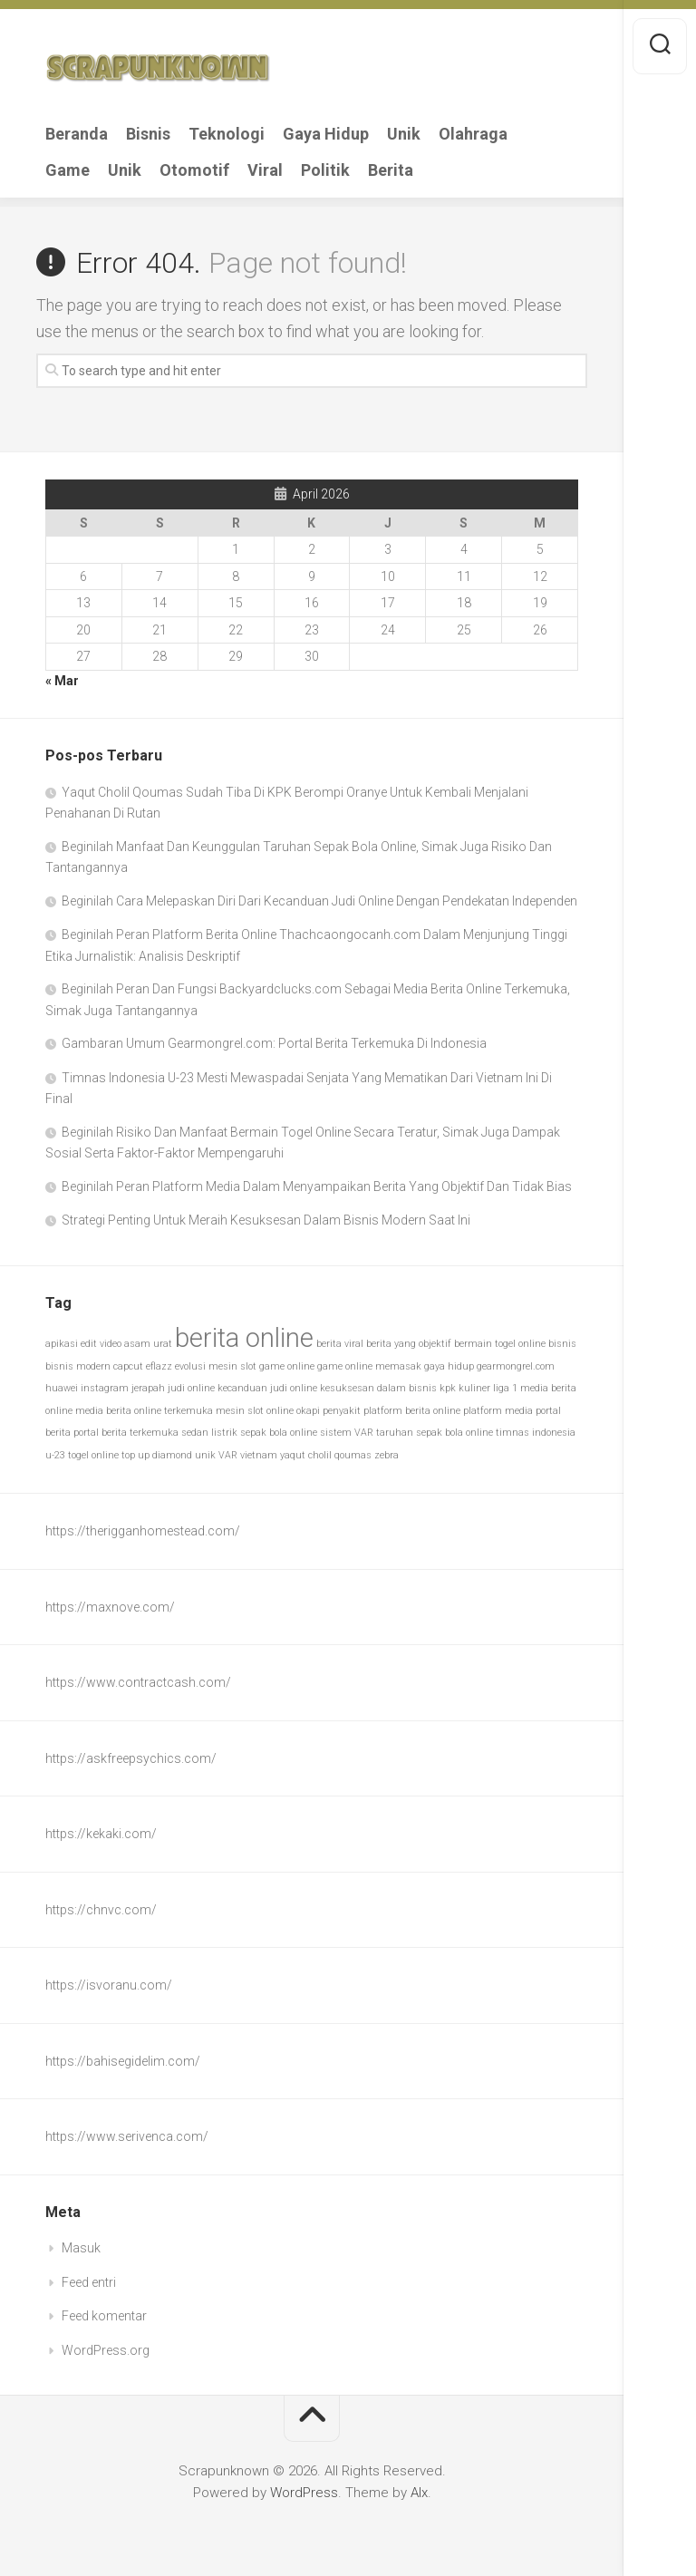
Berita (390, 170)
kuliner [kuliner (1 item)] (474, 1388)
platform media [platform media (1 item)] (498, 1411)
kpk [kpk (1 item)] (448, 1388)
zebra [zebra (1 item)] (386, 1455)
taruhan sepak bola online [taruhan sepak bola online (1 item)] (434, 1432)
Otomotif (194, 170)
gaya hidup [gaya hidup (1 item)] (449, 1366)
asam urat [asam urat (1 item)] (148, 1344)
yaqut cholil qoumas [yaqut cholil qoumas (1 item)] (326, 1455)
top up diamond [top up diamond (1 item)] (156, 1455)
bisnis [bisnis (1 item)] (562, 1344)
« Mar (62, 680)
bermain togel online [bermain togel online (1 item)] (500, 1344)
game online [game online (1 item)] (286, 1366)
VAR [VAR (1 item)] (227, 1455)
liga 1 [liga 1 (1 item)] (505, 1388)
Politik (325, 170)
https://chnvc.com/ (101, 1910)
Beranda (76, 134)
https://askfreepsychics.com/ (131, 1758)
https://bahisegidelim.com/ (122, 2061)
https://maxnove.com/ (110, 1607)
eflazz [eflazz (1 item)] (159, 1366)
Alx (419, 2492)
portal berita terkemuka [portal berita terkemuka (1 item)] (126, 1432)
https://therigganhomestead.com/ (142, 1531)
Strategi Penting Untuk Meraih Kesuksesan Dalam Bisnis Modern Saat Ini (266, 1220)
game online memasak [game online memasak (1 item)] (369, 1366)
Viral (265, 170)
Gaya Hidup (326, 134)
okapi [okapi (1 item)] (308, 1411)
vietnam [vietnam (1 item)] (258, 1455)
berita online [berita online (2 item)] (244, 1337)
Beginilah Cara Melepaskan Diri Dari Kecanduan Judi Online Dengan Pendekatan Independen (319, 901)
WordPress (304, 2492)
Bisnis (148, 134)
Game (67, 170)
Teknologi (226, 134)
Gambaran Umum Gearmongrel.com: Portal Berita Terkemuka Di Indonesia (274, 1043)
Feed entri (89, 2282)
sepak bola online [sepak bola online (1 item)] (278, 1432)
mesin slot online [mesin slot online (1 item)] (255, 1411)
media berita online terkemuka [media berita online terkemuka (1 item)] (144, 1411)
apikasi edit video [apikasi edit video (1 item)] (83, 1344)
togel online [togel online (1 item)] (93, 1455)
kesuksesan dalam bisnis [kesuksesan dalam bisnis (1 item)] (378, 1388)
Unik (403, 134)
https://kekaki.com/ (101, 1833)
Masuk (81, 2248)
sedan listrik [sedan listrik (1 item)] (209, 1432)
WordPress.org (106, 2350)
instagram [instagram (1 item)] (105, 1388)
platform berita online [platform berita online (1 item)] (411, 1411)
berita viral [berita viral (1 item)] (339, 1344)
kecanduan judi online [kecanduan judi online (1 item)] (267, 1388)
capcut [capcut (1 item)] (128, 1366)
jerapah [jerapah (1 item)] (148, 1388)
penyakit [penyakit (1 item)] (342, 1411)
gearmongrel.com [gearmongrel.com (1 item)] (516, 1366)
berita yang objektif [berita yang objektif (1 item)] (408, 1344)
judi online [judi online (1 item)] (191, 1388)
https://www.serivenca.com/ (126, 2136)
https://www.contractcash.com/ (138, 1682)
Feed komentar (104, 2316)
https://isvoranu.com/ (108, 1985)
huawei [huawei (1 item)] (61, 1388)
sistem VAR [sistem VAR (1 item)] (346, 1432)
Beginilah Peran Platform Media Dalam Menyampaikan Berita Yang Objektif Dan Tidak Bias (317, 1186)
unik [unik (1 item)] (205, 1455)
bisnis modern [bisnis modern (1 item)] (78, 1366)
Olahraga (473, 134)
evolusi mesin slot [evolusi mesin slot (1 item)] (215, 1366)
